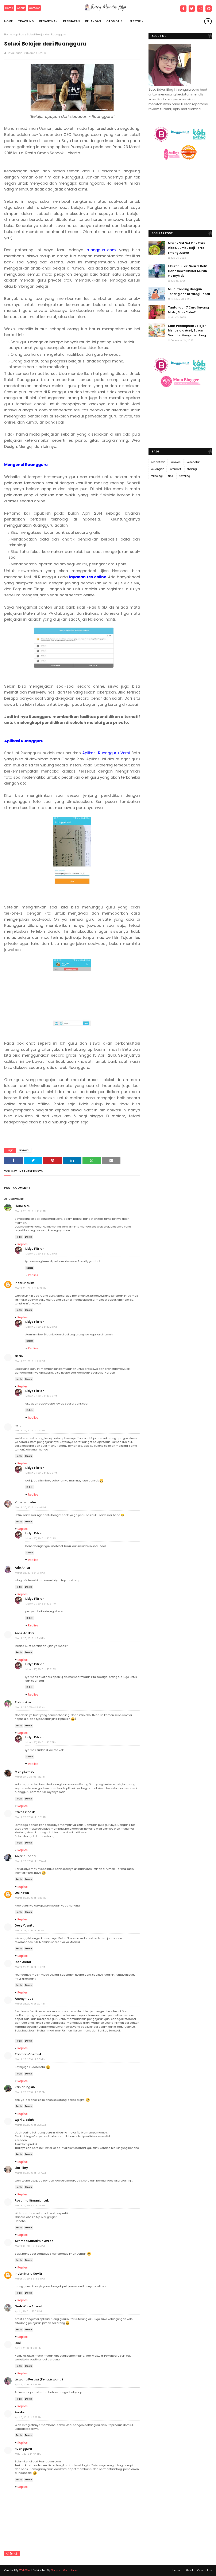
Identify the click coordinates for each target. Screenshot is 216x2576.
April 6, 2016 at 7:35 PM (28, 2417)
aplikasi (19, 34)
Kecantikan (158, 462)
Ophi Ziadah (24, 2120)
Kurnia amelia (25, 1502)
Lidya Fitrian (14, 53)
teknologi (157, 476)
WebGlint (25, 2570)
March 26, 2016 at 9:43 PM (30, 1638)
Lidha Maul (23, 1206)
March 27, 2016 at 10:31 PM (41, 1538)
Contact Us (204, 2570)
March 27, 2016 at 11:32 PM (30, 1776)
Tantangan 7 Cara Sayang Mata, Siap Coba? (188, 309)
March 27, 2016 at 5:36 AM (30, 1707)
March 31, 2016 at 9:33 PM (30, 2278)
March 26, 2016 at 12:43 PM (30, 1288)
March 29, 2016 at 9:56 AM (30, 2125)
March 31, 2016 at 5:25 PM (30, 2246)
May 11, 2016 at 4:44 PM (28, 2453)
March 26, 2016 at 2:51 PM (30, 1430)
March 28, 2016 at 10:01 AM (30, 1817)
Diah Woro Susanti (29, 2306)
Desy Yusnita (25, 1925)
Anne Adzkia (24, 1633)
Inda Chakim (24, 1283)
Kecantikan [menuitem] (48, 21)
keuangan (157, 469)
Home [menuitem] (8, 21)
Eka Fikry (21, 2168)
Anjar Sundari (25, 1856)
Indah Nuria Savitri (29, 2273)
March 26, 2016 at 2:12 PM (30, 1361)
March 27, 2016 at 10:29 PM (41, 1253)
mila (18, 1425)
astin (19, 1356)
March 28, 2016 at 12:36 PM (30, 1898)
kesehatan (194, 462)
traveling (184, 476)
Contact (34, 8)
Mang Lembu (25, 1772)
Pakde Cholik (25, 1812)
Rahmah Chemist (28, 2054)
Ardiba (20, 2412)
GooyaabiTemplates (64, 2570)
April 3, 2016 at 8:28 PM (28, 2384)
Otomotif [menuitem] (114, 21)
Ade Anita (22, 1568)
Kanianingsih (25, 2087)
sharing (192, 469)
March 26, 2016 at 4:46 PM (30, 1507)
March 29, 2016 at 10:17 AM (30, 2173)
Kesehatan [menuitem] (71, 21)
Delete (28, 1236)
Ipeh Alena (23, 1962)
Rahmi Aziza (24, 1702)
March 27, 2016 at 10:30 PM (41, 1396)
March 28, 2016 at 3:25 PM (30, 2092)
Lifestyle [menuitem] (134, 21)
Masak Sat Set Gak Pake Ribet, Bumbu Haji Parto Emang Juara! (186, 248)
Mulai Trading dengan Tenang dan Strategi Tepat (189, 291)
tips (170, 476)
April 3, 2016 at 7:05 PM (28, 2348)
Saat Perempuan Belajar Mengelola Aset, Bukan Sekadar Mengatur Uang (187, 330)
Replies (23, 1244)
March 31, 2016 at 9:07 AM (30, 2205)
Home (9, 8)
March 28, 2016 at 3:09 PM (30, 2059)
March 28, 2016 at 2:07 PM (30, 2003)
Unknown (22, 1893)
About (21, 8)
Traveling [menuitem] (26, 21)
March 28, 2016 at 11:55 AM (30, 1861)
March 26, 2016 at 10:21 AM (30, 1211)
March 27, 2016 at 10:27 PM (41, 1742)
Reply (19, 1236)
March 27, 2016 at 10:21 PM (41, 1669)
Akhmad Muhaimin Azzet (34, 2241)
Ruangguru (23, 2449)
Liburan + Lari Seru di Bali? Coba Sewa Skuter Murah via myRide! (188, 271)
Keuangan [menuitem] (93, 21)
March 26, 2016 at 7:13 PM (30, 1572)
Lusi (18, 2343)
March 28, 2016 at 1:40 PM (30, 1967)
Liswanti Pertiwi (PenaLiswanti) (39, 2379)
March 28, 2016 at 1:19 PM (29, 1930)
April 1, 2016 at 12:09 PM (28, 2311)
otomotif (175, 469)
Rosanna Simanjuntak (32, 2200)
